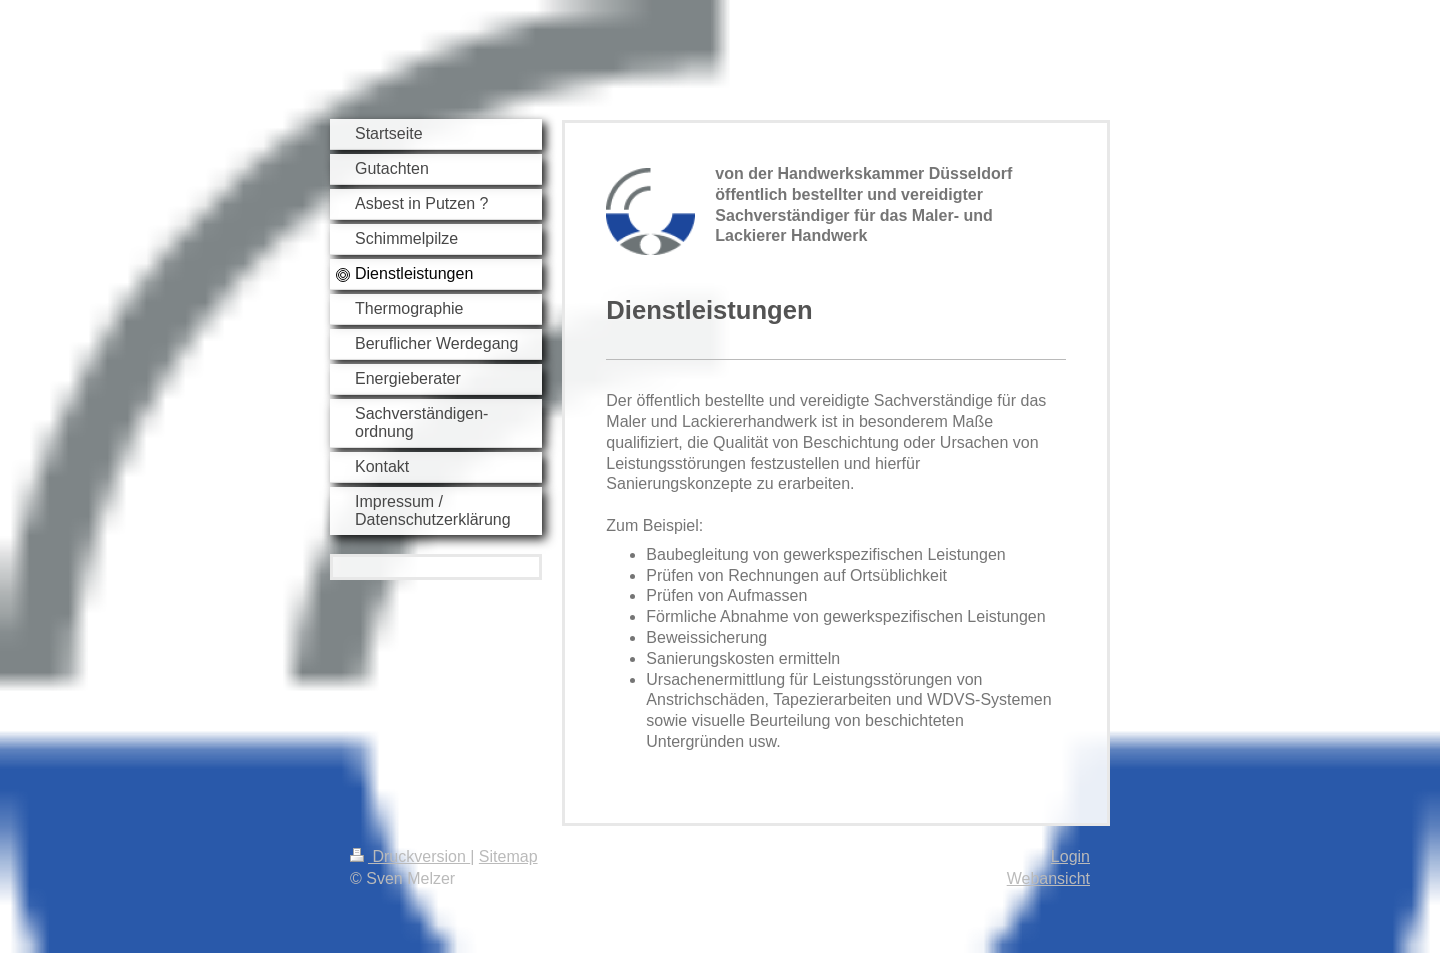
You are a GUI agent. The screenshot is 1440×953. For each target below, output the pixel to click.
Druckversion (410, 856)
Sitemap (508, 856)
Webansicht (1048, 878)
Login (1070, 856)
